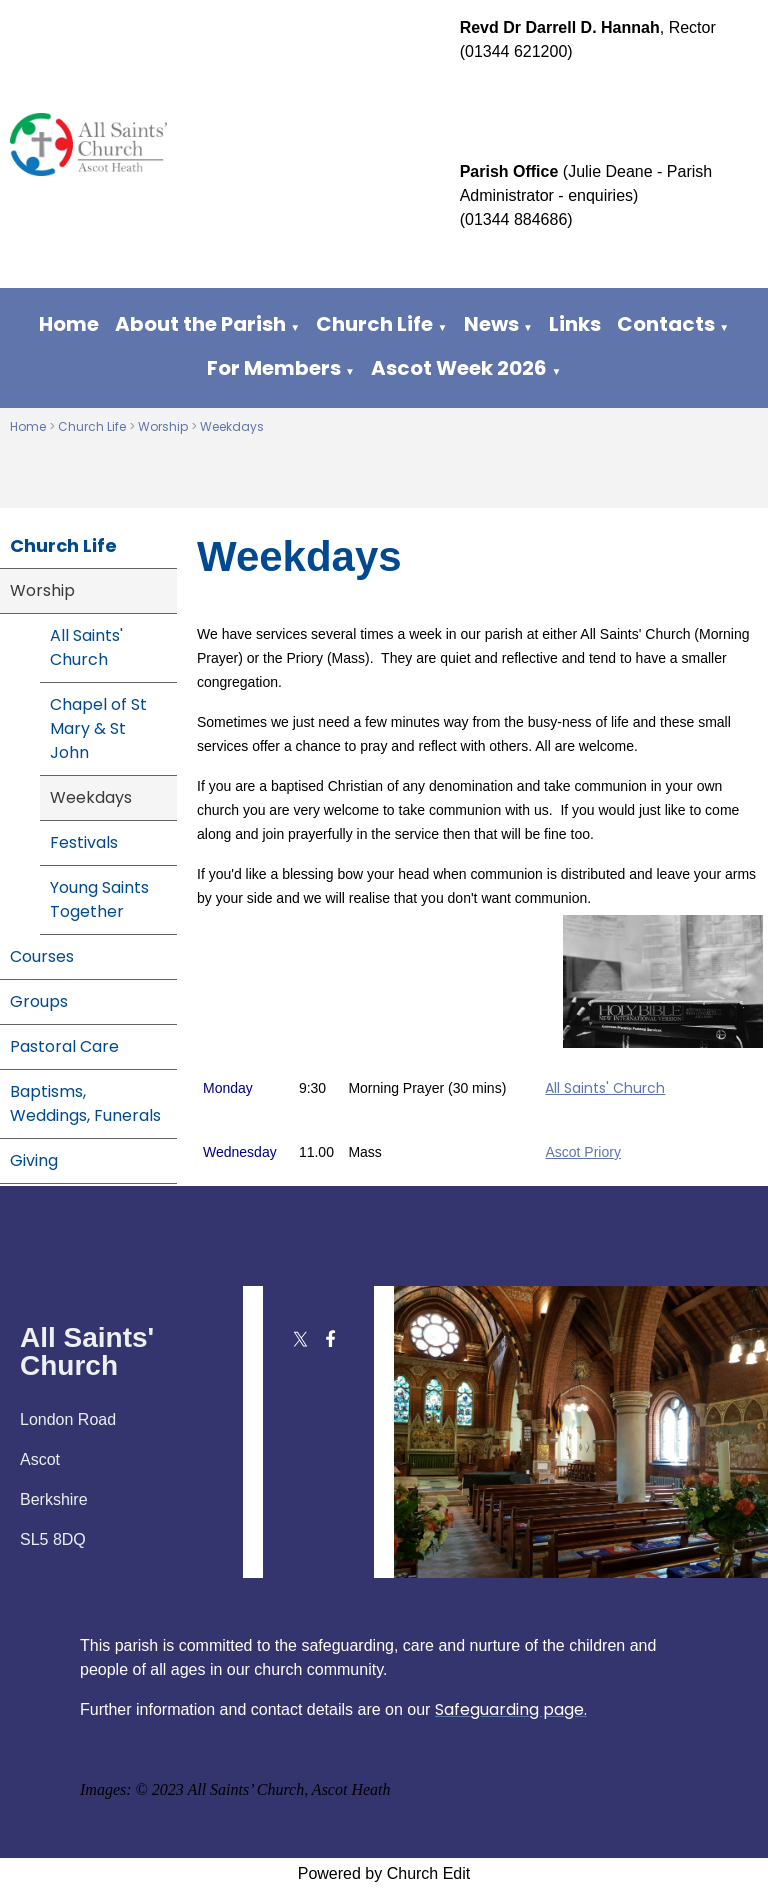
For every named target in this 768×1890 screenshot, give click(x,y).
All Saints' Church (86, 647)
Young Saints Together (99, 899)
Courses (42, 956)
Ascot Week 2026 (459, 368)
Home (69, 324)
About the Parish (200, 324)
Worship (163, 426)
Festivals (84, 842)
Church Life (374, 324)
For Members (274, 368)
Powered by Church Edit (384, 1873)
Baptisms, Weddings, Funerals (85, 1103)
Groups (39, 1001)
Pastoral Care (64, 1046)
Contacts (666, 324)
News (491, 324)
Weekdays (232, 426)
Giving (34, 1160)
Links (575, 324)
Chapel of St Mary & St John (98, 728)
